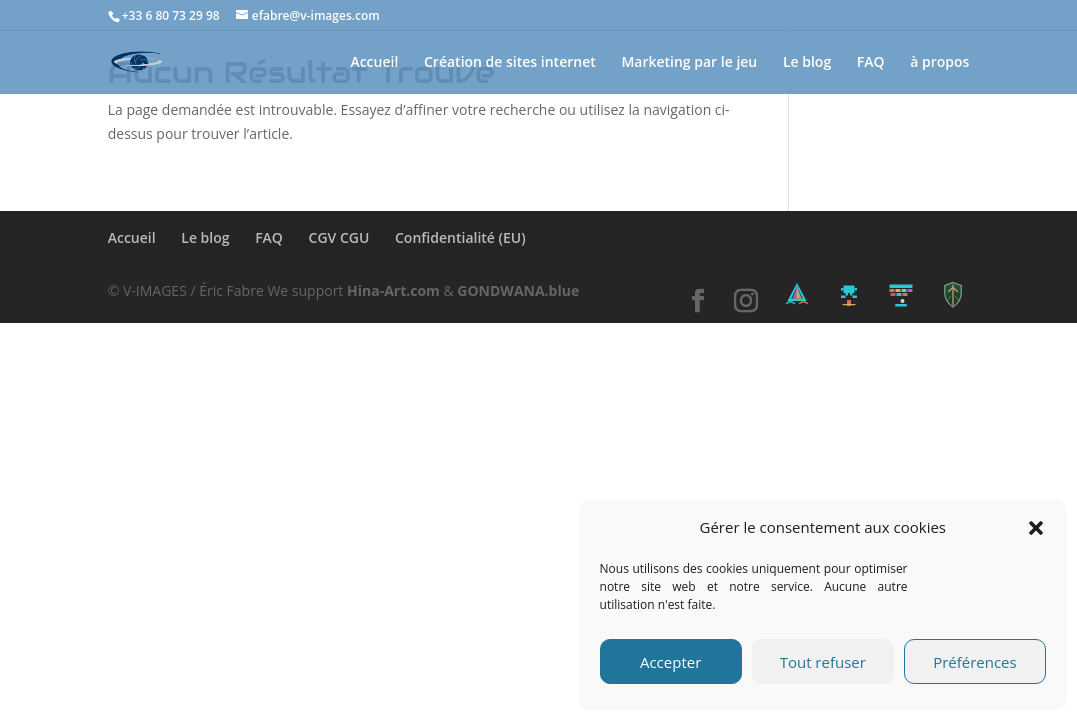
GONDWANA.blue (518, 290)
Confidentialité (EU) (460, 237)
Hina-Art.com (393, 290)
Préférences (975, 662)
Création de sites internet (510, 63)
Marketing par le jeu (689, 63)
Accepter (670, 662)
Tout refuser (823, 662)
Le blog (807, 63)
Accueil (374, 63)
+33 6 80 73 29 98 (171, 15)
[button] (1036, 528)
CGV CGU (339, 237)
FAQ (871, 63)
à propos (939, 63)
